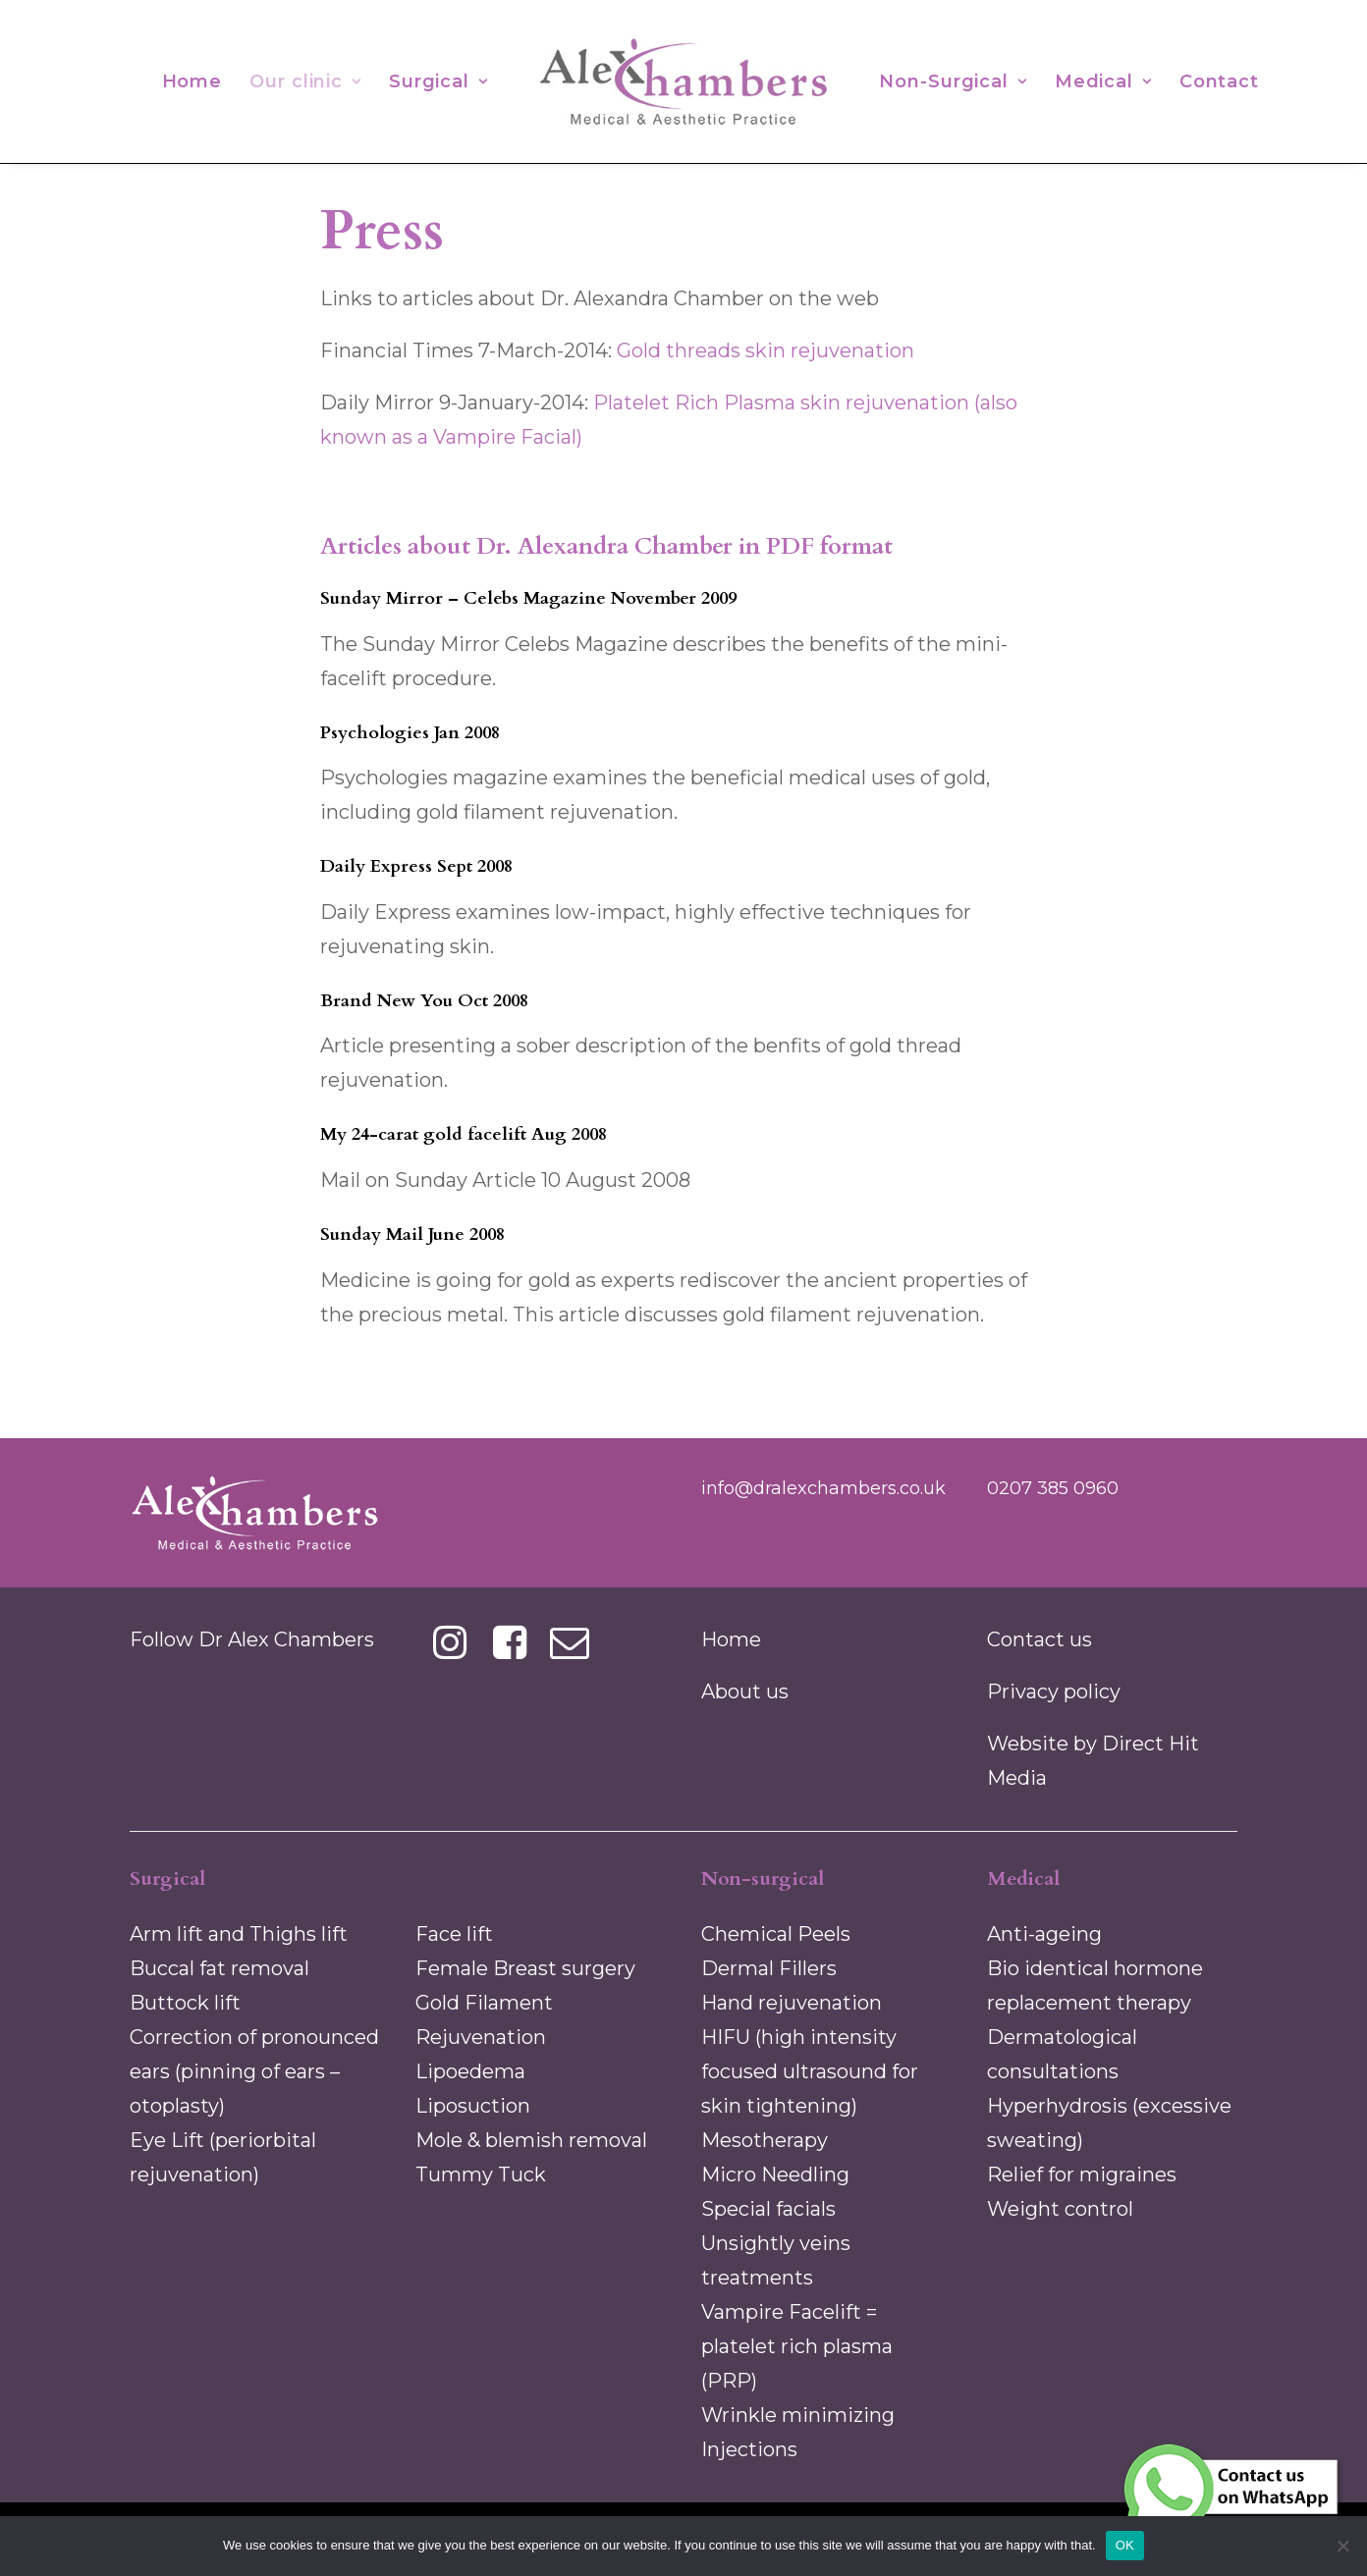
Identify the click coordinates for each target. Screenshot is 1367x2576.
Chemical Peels (775, 1934)
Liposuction (472, 2106)
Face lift (454, 1934)
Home (192, 81)
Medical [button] (1103, 81)
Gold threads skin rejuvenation (765, 350)
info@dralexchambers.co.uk (823, 1488)
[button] (450, 1652)
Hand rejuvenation (791, 2002)
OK (1125, 2545)
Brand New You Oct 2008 (424, 1001)
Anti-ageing (1044, 1934)
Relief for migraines (1081, 2174)
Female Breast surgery (525, 1968)
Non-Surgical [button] (953, 81)
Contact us (1039, 1639)
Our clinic (305, 81)
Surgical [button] (438, 81)
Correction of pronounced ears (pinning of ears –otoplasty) (254, 2071)
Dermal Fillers (769, 1968)
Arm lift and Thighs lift (239, 1934)
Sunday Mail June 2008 (412, 1234)
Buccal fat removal (219, 1968)
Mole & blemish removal (531, 2140)
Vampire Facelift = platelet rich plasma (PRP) (797, 2346)
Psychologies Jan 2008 (410, 733)
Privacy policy (1054, 1691)
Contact (1219, 81)
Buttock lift (185, 2002)
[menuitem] (192, 81)
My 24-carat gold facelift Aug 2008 (463, 1134)
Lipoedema (470, 2071)
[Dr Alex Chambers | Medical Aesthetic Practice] (683, 81)
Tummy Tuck (480, 2174)
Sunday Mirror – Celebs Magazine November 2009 (528, 598)
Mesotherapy (764, 2140)
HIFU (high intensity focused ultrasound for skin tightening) (809, 2071)
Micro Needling (775, 2174)
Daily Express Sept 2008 (416, 866)
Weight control (1060, 2209)
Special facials (768, 2209)
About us (745, 1691)
